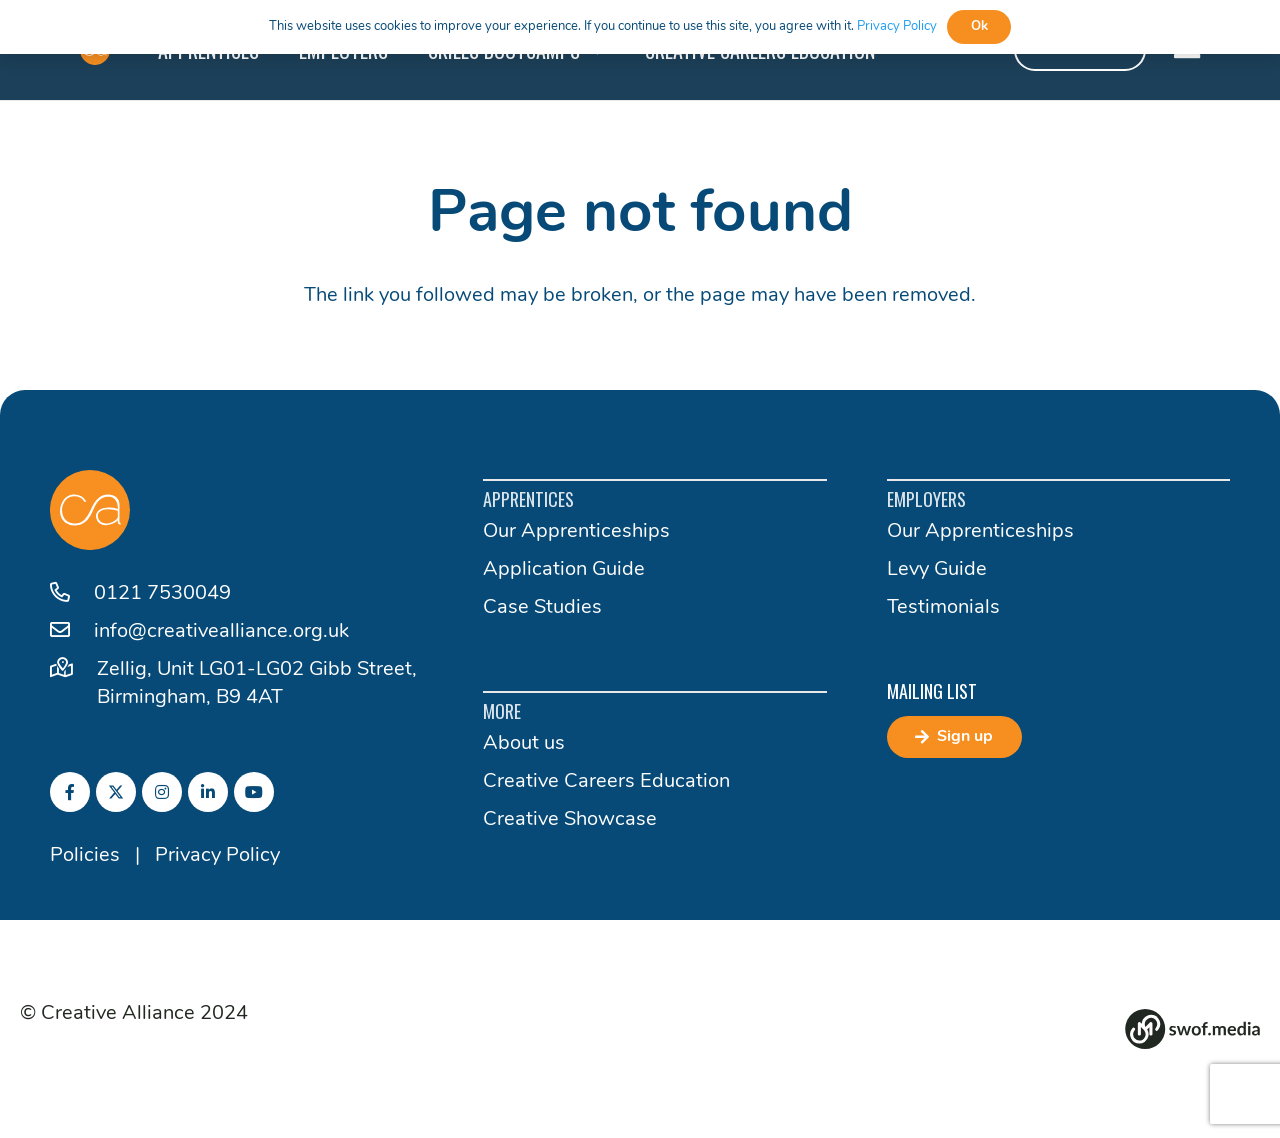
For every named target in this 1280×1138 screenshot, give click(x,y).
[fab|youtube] (254, 792)
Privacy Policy (217, 856)
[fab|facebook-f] (70, 792)
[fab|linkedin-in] (208, 792)
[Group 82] (1192, 1029)
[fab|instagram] (162, 792)
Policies (85, 856)
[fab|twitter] (116, 792)
